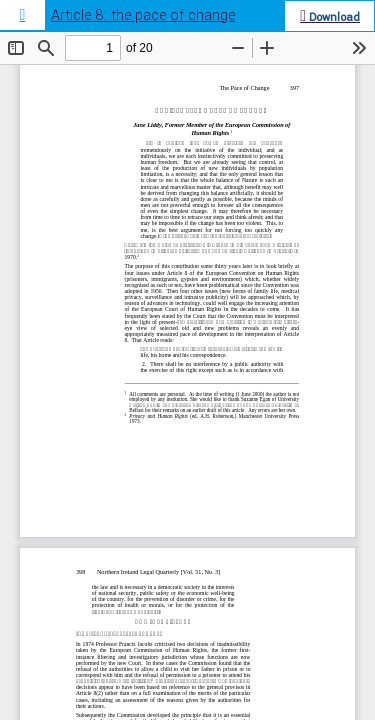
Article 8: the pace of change (143, 15)
